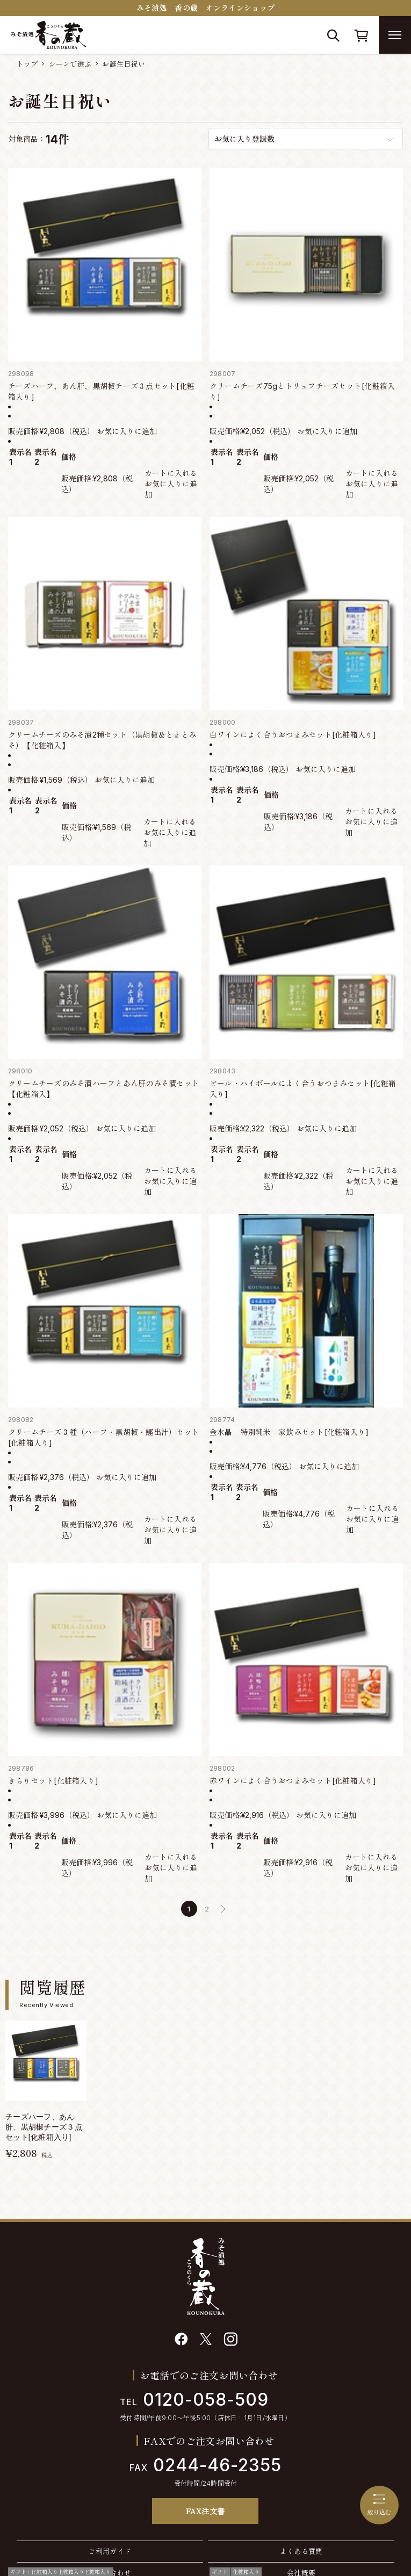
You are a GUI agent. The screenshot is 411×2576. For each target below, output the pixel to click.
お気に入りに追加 (127, 431)
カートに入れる (171, 473)
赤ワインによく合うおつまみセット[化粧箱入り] (293, 1780)
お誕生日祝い (123, 64)
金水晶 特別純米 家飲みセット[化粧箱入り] (289, 1432)
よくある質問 (301, 2551)
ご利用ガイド (109, 2551)
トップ (27, 64)
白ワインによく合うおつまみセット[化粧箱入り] (293, 734)
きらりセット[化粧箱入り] (53, 1780)
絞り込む (379, 2504)
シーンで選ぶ (70, 64)
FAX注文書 (205, 2511)
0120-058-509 (194, 2399)
